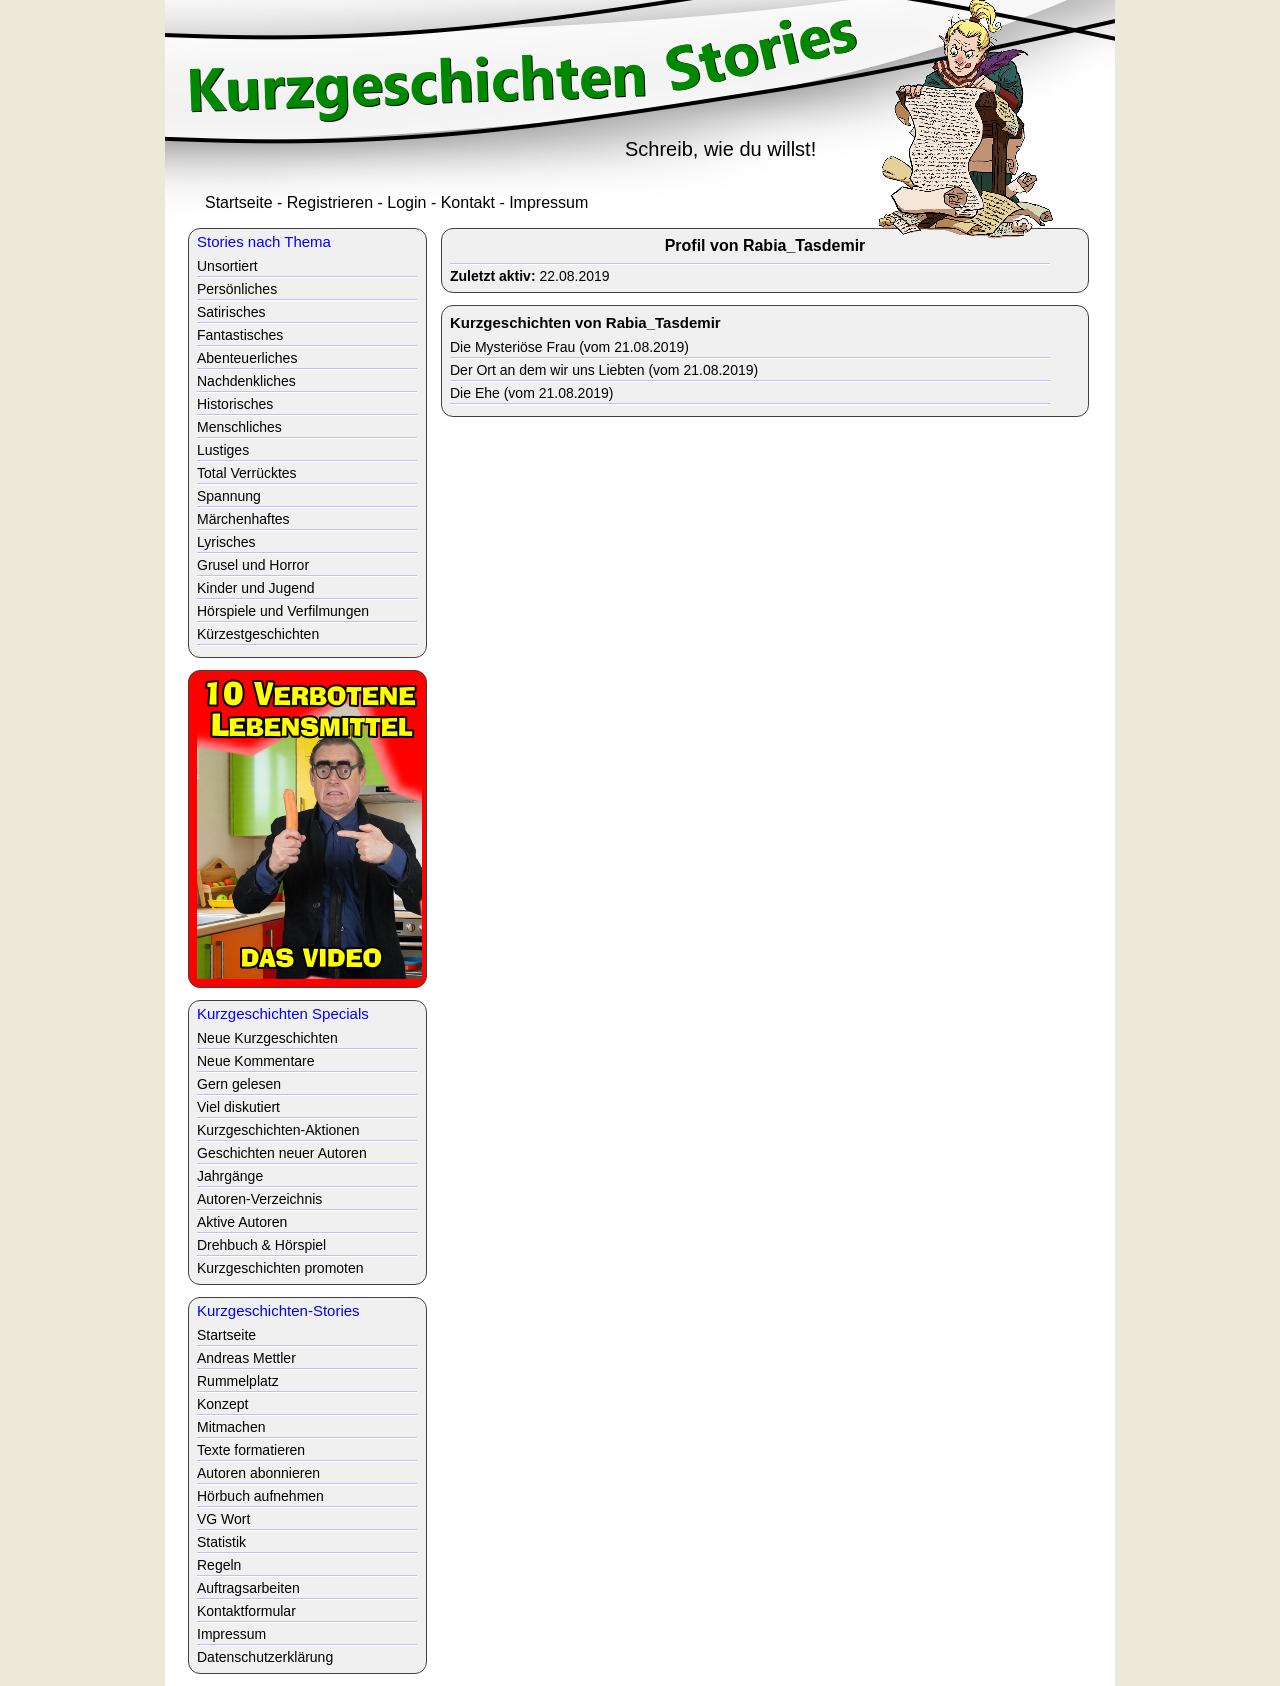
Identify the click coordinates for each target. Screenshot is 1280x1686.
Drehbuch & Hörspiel (261, 1245)
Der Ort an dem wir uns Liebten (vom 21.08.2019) (604, 370)
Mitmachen (231, 1427)
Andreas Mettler (246, 1358)
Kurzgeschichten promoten (280, 1268)
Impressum (548, 202)
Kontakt (468, 202)
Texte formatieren (251, 1450)
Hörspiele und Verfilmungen (283, 611)
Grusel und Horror (253, 565)
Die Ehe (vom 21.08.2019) (531, 393)
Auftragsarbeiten (248, 1588)
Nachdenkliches (246, 381)
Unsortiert (227, 266)
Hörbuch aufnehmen (260, 1496)
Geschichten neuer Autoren (282, 1153)
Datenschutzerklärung (265, 1657)
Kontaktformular (246, 1611)
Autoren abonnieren (258, 1473)
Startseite (239, 202)
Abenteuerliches (247, 358)
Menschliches (239, 427)
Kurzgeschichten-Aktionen (278, 1130)
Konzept (222, 1404)
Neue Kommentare (256, 1061)
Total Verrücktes (247, 473)
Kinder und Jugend (256, 588)
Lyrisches (226, 542)
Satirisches (231, 312)
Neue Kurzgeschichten (267, 1038)
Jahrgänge (230, 1176)
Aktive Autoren (242, 1222)
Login (406, 202)
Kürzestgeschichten (258, 634)
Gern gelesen (239, 1084)
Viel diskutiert (238, 1107)
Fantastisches (240, 335)
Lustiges (223, 450)
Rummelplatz (238, 1381)
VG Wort (223, 1519)
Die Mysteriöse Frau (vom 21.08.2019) (569, 347)
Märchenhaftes (243, 519)
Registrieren (330, 202)
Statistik (221, 1542)
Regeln (219, 1565)
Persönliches (237, 289)
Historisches (235, 404)
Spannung (229, 496)
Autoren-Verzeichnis (259, 1199)
